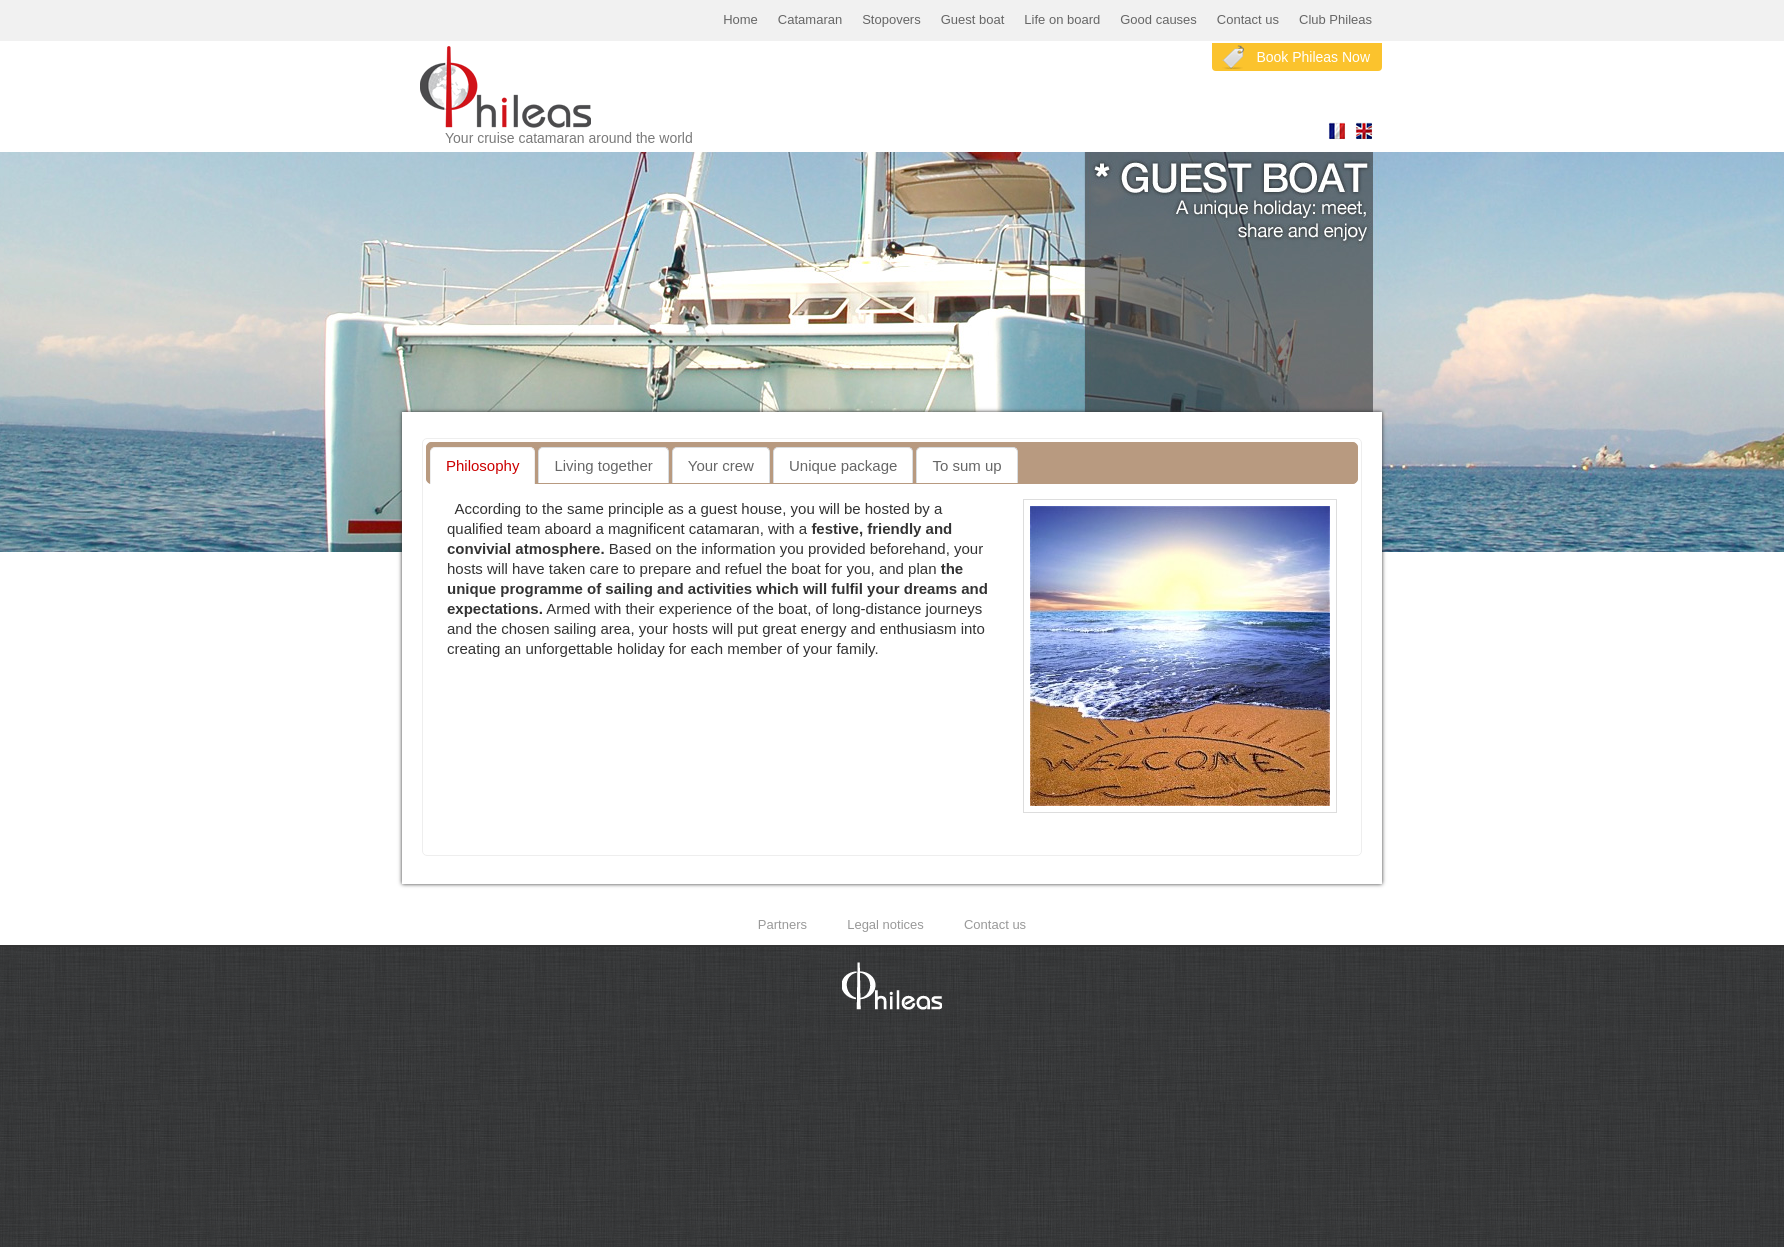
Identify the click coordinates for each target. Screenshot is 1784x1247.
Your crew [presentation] (721, 465)
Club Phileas (1335, 19)
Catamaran (810, 19)
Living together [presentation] (603, 465)
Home (740, 19)
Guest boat (973, 19)
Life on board (1062, 19)
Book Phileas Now (1313, 57)
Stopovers (891, 19)
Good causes (1158, 19)
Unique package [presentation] (843, 465)
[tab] (482, 465)
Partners (782, 924)
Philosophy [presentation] (482, 465)
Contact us (1248, 19)
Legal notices (885, 924)
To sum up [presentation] (966, 465)
